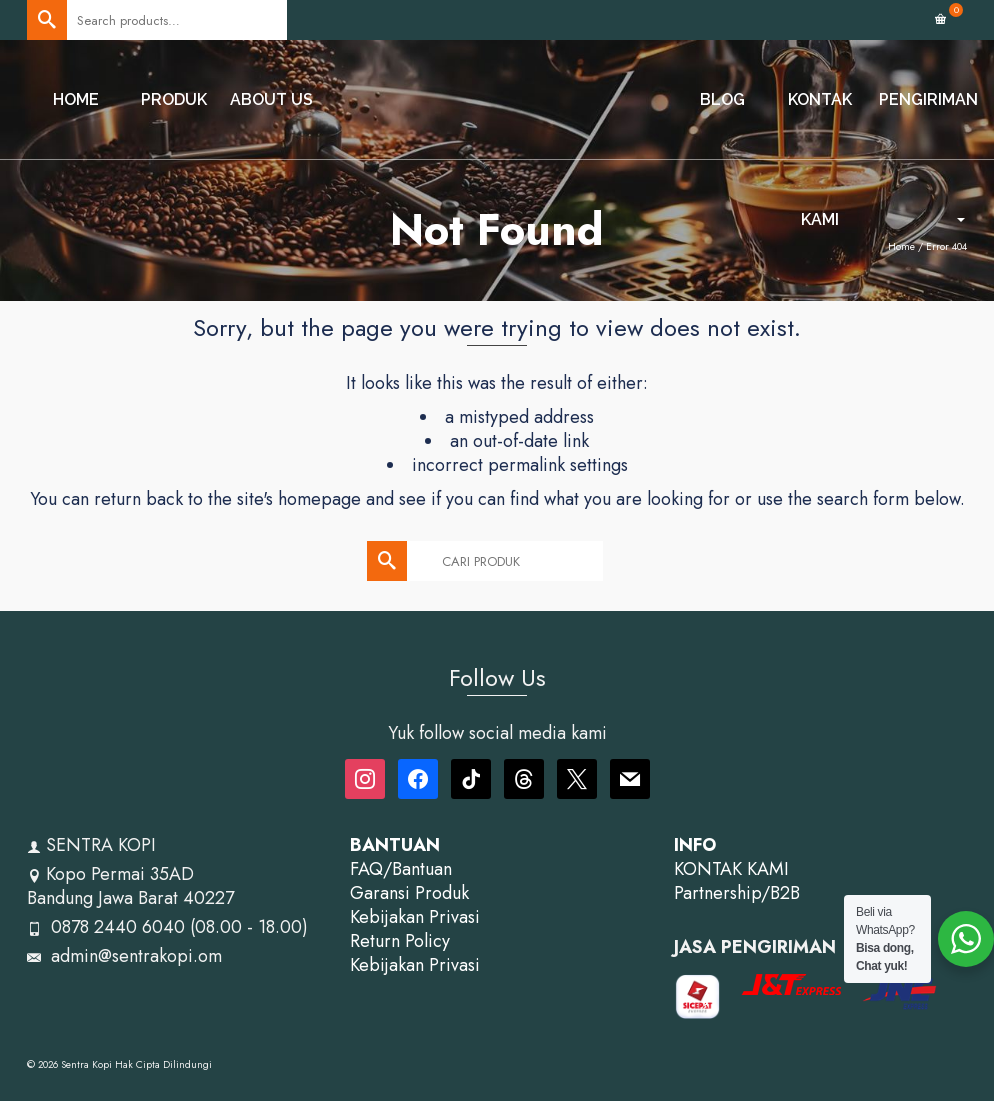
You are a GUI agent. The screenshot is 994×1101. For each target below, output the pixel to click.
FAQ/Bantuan (401, 869)
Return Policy (400, 941)
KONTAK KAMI (731, 869)
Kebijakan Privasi (415, 917)
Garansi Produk (409, 893)
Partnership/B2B (737, 893)
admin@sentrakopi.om (124, 956)
